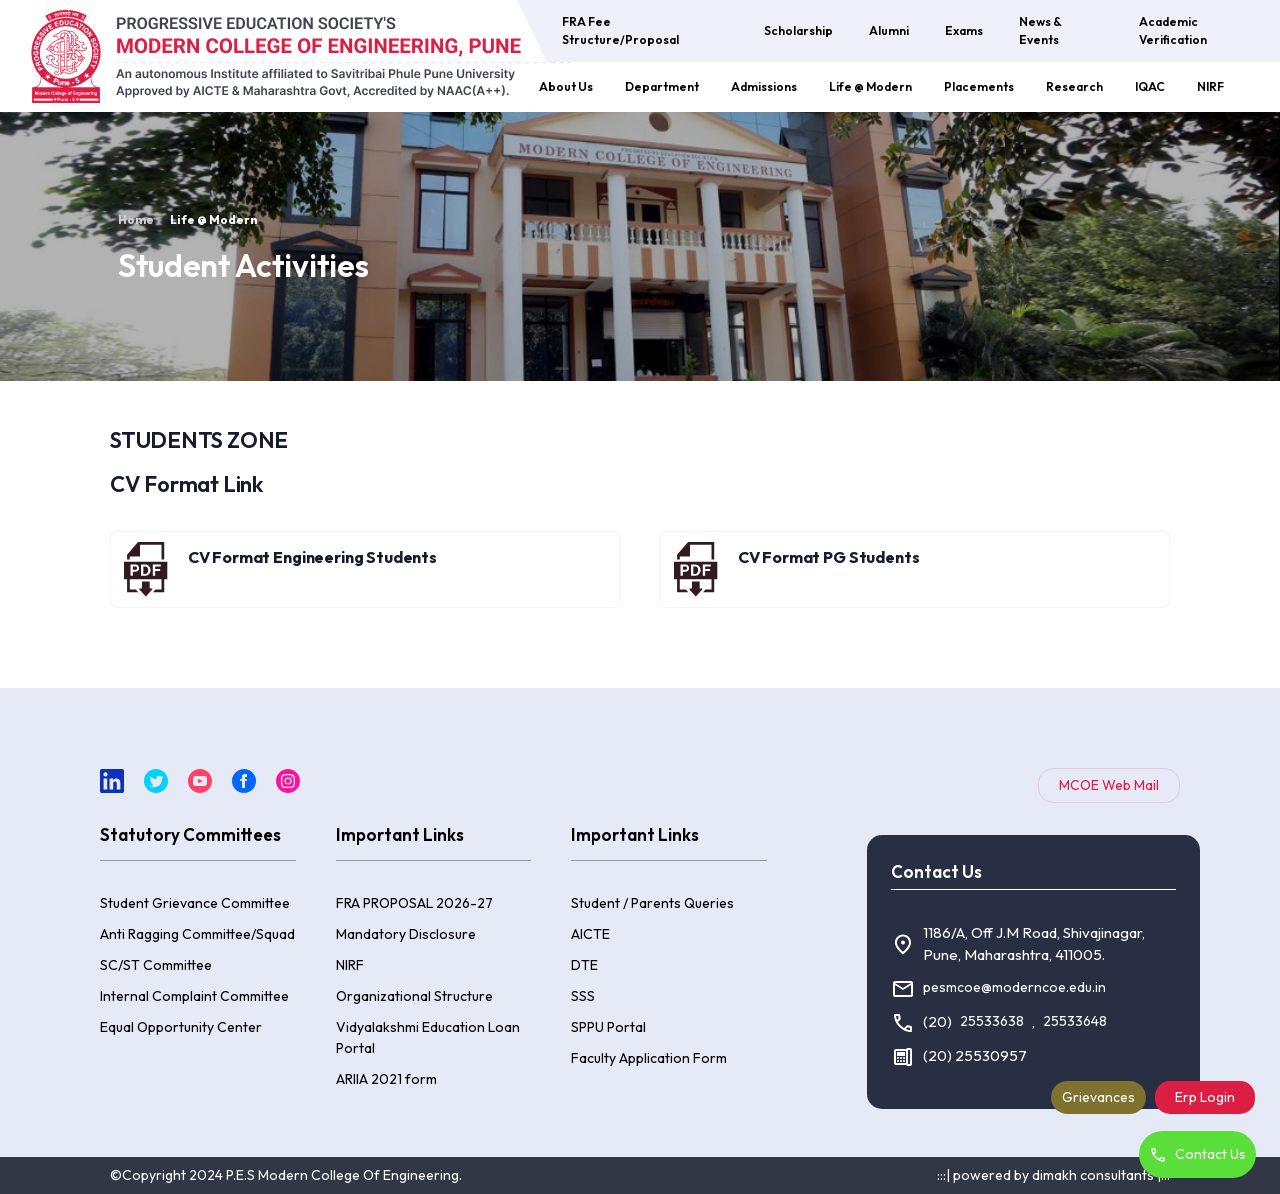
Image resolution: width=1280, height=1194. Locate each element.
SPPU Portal (608, 1027)
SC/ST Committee (156, 965)
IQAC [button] (1150, 86)
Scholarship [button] (798, 30)
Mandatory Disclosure (406, 934)
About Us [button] (566, 86)
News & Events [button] (1040, 30)
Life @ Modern (213, 219)
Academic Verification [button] (1173, 30)
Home (136, 219)
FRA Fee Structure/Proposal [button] (620, 30)
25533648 (1075, 1021)
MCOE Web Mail (1109, 785)
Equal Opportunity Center (181, 1027)
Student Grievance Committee (195, 903)
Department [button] (662, 86)
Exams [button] (964, 30)
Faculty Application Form (649, 1058)
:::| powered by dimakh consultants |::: (1053, 1175)
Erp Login (1205, 1097)
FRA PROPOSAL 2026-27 (414, 903)
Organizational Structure (414, 996)
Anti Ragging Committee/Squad (197, 934)
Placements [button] (979, 86)
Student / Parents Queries (652, 903)
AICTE (590, 934)
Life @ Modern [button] (870, 86)
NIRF (1210, 86)
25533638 (992, 1021)
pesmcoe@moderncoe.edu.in (1014, 987)
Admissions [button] (764, 86)
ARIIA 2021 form (386, 1079)
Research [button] (1074, 86)
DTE (584, 965)
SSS (583, 996)
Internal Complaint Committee (194, 996)
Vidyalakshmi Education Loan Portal (428, 1037)
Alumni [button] (889, 30)
